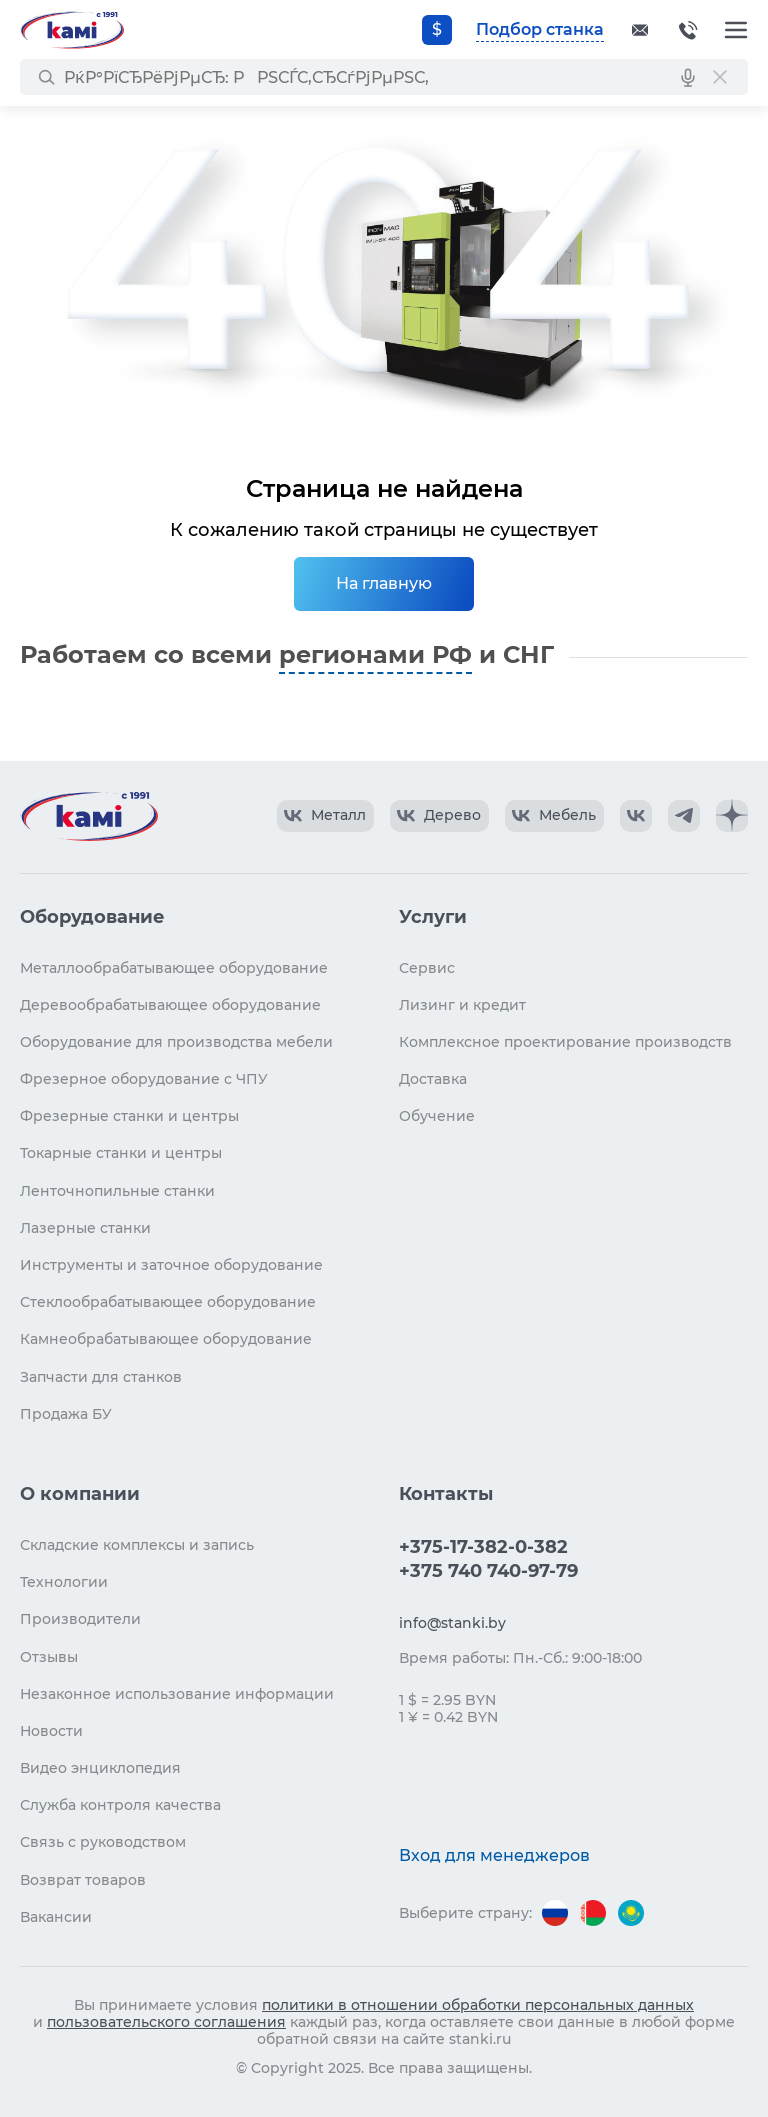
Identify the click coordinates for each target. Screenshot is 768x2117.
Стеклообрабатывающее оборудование (168, 1302)
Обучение (437, 1116)
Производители (80, 1619)
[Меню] (736, 30)
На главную (384, 583)
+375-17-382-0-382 (688, 30)
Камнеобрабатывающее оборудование (166, 1339)
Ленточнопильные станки (117, 1191)
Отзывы (49, 1657)
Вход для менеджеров (494, 1855)
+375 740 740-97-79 (488, 1571)
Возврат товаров (83, 1880)
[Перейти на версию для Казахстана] (631, 1913)
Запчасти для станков (101, 1377)
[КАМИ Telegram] (684, 816)
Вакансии (56, 1917)
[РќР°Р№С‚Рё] (46, 77)
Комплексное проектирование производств (565, 1042)
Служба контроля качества (120, 1805)
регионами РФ (375, 654)
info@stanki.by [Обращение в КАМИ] (452, 1623)
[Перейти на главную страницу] (72, 30)
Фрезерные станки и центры (129, 1116)
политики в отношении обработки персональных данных (478, 2005)
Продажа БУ (66, 1414)
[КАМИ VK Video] (325, 816)
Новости (51, 1731)
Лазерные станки (85, 1228)
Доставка (433, 1079)
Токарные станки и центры (121, 1153)
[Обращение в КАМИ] (640, 30)
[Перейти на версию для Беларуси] (593, 1913)
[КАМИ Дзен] (732, 816)
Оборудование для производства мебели (176, 1042)
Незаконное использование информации (177, 1694)
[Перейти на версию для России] (555, 1913)
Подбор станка (540, 29)
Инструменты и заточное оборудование (171, 1265)
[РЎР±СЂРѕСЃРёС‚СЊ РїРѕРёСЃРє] (720, 77)
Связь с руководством (103, 1842)
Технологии (64, 1582)
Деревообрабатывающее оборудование (170, 1005)
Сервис (427, 968)
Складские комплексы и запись (137, 1545)
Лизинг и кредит (462, 1005)
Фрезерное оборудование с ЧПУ (144, 1079)
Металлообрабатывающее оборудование (174, 968)
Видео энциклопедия (100, 1768)
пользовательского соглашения (166, 2022)
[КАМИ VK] (636, 816)
